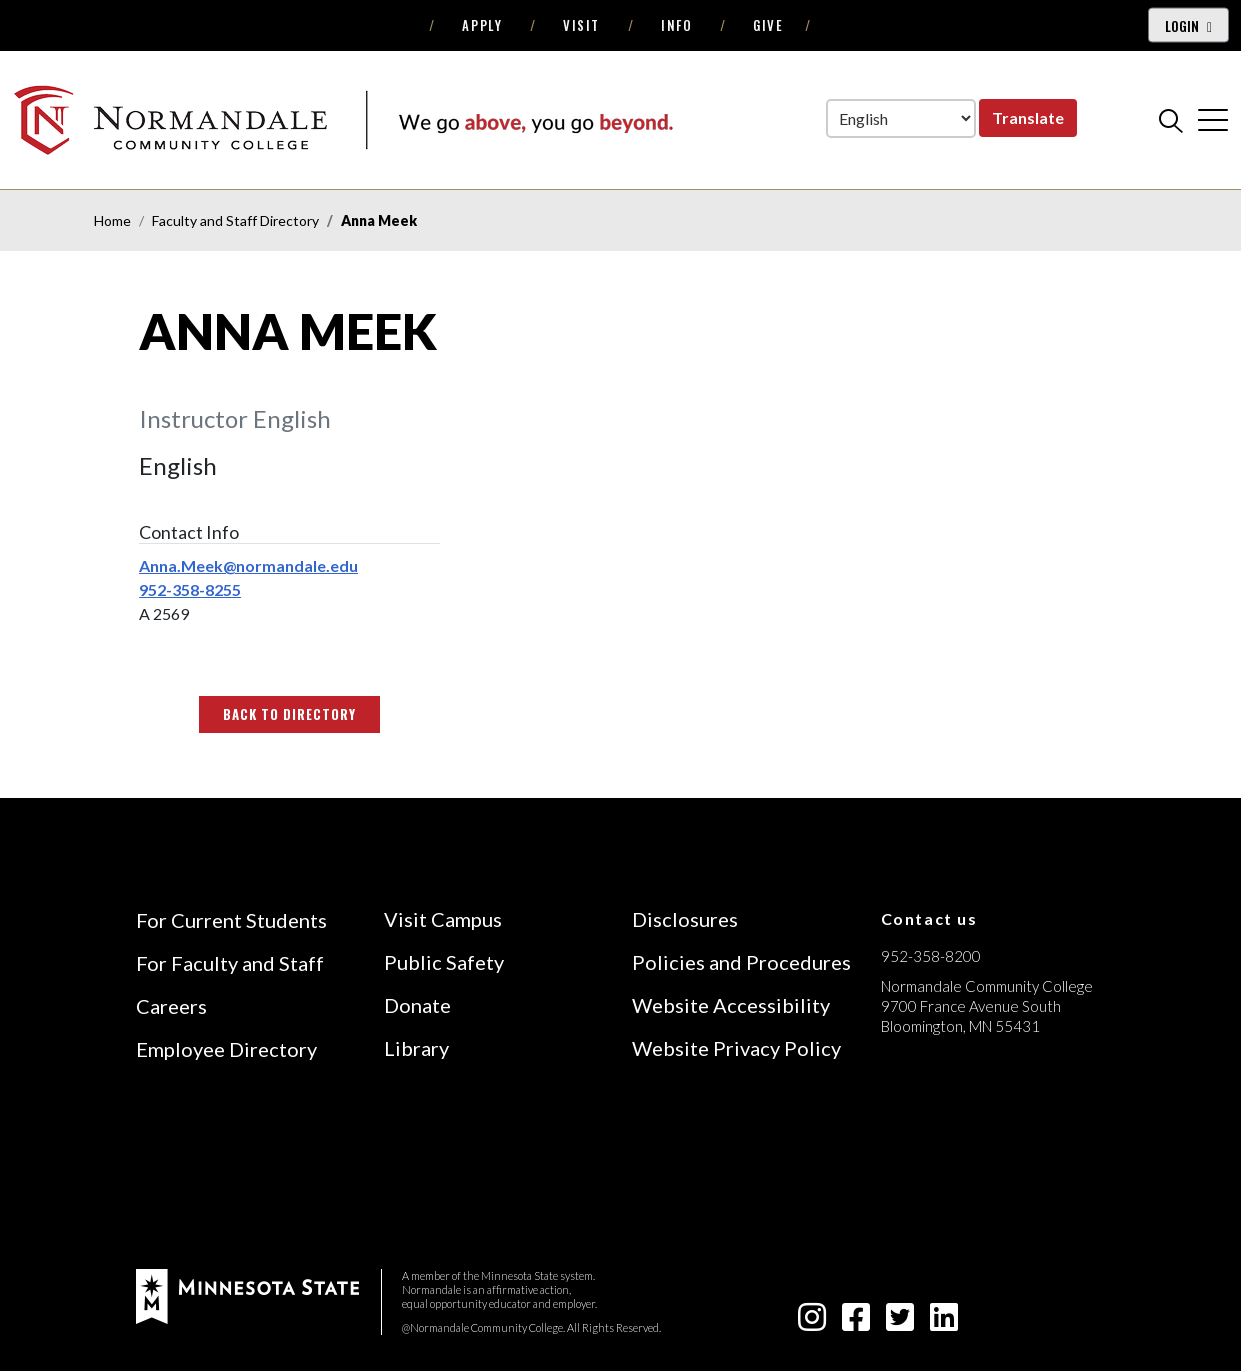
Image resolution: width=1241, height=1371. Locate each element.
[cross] (1213, 120)
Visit (581, 25)
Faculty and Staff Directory (235, 220)
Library (416, 1048)
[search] (1171, 120)
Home (112, 220)
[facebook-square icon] (856, 1322)
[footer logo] (247, 1294)
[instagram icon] (812, 1322)
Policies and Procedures (741, 962)
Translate (1028, 117)
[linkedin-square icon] (944, 1322)
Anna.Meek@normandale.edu (248, 565)
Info (676, 25)
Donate (417, 1005)
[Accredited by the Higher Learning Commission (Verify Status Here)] (956, 1168)
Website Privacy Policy (736, 1048)
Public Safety (444, 962)
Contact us (929, 918)
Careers (171, 1006)
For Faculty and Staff (230, 963)
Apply (482, 25)
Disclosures (685, 919)
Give (768, 25)
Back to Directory (290, 714)
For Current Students (231, 920)
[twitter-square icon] (900, 1322)
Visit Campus (443, 919)
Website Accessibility (731, 1005)
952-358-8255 (190, 589)
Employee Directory (226, 1049)
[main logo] (343, 119)
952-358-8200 (931, 956)
